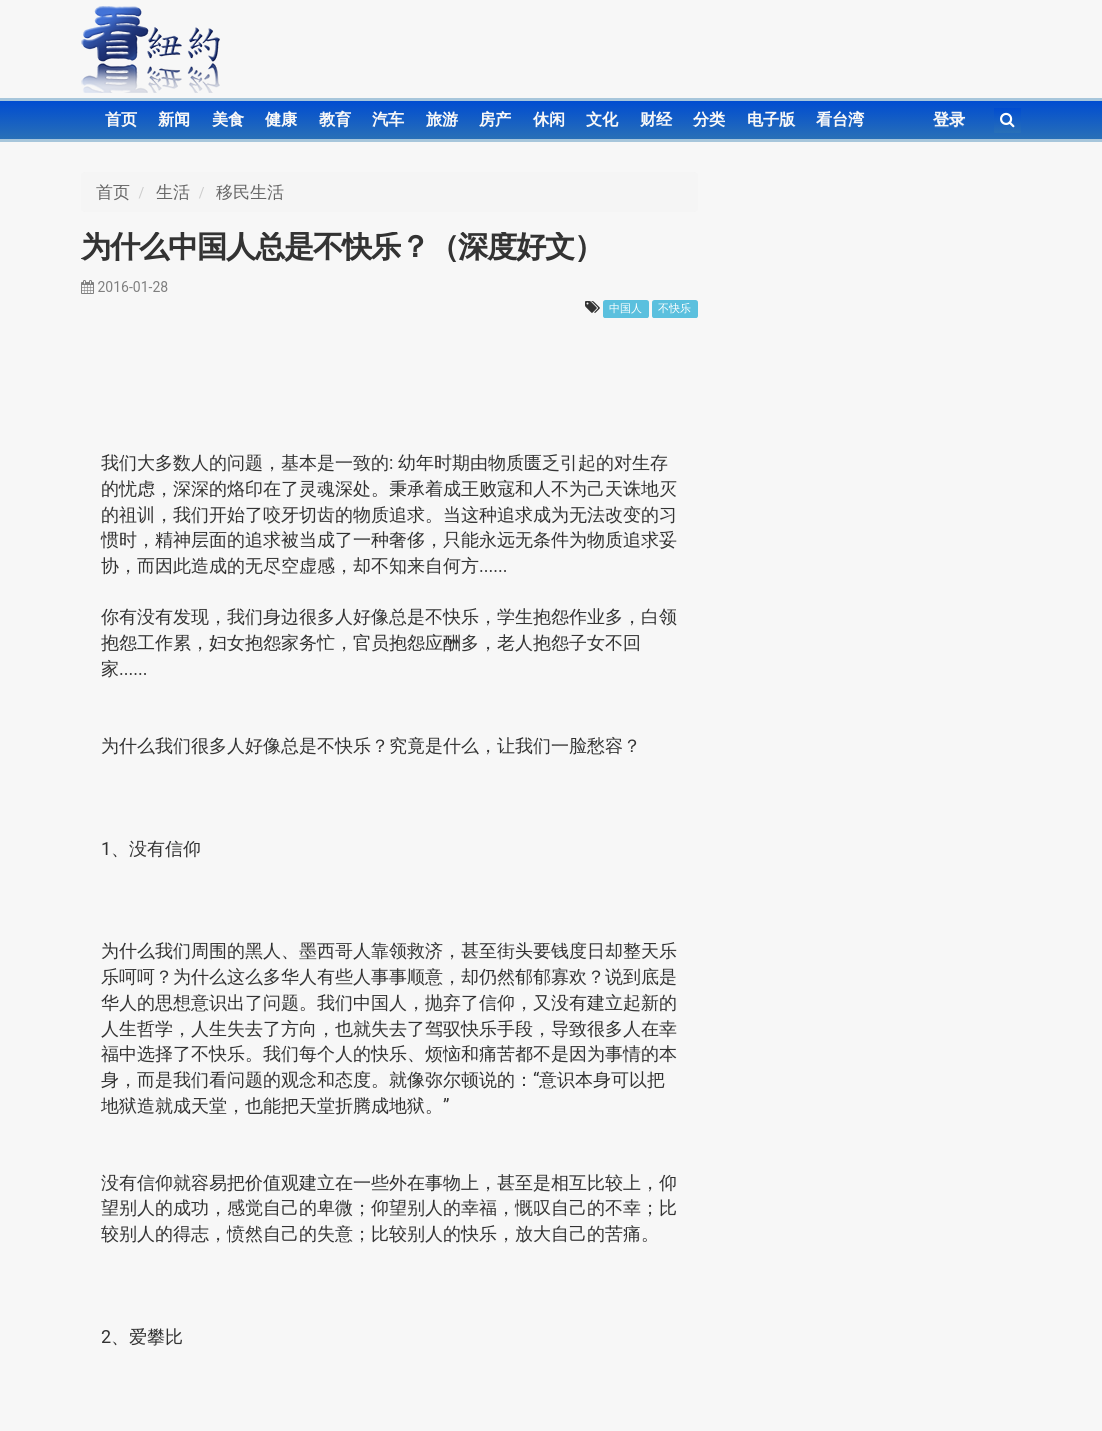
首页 (121, 119)
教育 (335, 119)
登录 (949, 119)
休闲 (549, 119)
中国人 (625, 308)
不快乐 (674, 308)
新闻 (174, 119)
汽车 (388, 119)
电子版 (771, 119)
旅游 (442, 119)
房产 (495, 119)
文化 (602, 119)
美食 (228, 119)
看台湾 (840, 119)
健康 (281, 119)
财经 (656, 119)
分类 (709, 119)
